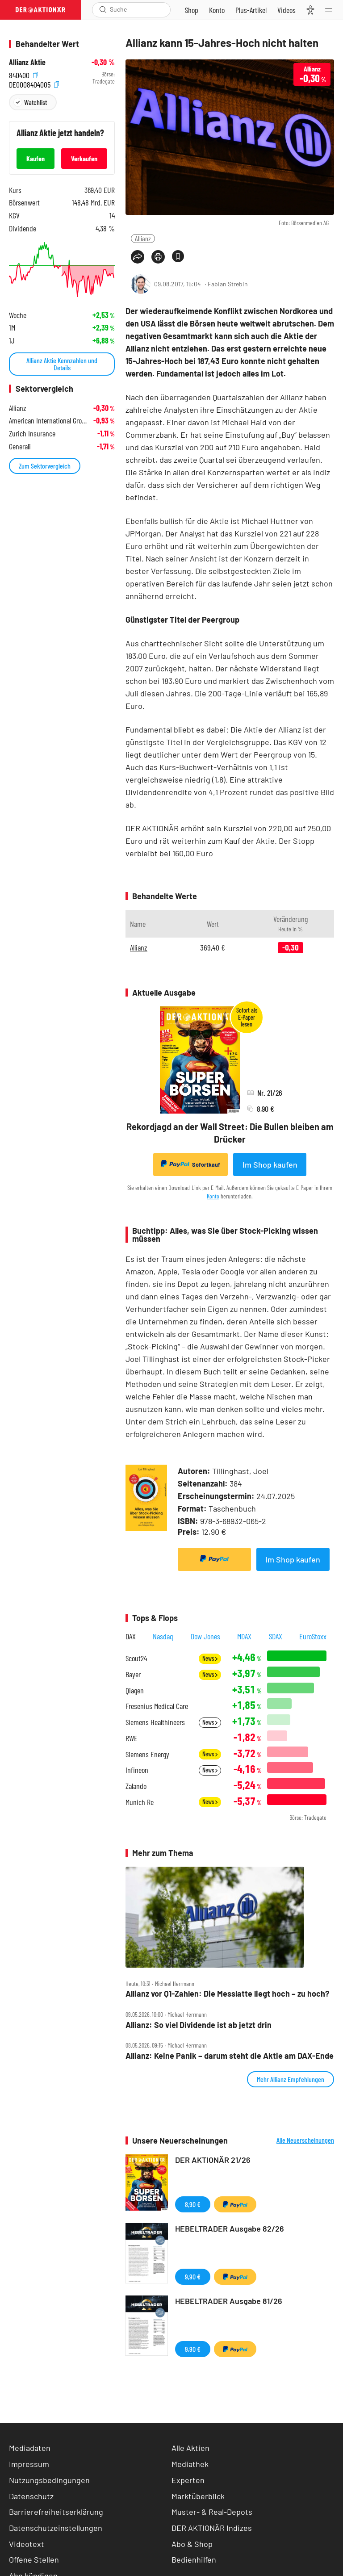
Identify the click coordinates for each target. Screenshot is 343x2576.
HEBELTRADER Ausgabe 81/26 (228, 2301)
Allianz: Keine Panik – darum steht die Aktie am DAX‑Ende (229, 2056)
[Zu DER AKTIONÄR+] (251, 10)
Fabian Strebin (228, 284)
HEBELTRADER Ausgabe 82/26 (229, 2228)
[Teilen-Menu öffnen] (137, 257)
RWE (131, 1738)
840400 (23, 74)
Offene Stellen (34, 2559)
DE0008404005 (34, 84)
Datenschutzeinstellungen (55, 2528)
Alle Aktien (190, 2448)
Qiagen (134, 1690)
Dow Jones (205, 1636)
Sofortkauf (190, 1164)
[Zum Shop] (192, 10)
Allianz (143, 238)
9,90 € (193, 2276)
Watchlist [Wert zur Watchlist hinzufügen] (35, 102)
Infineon (136, 1770)
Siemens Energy (147, 1754)
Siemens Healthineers (155, 1722)
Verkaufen (84, 158)
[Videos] (286, 10)
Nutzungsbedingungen (49, 2480)
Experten (188, 2480)
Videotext (26, 2544)
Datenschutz (31, 2496)
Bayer (133, 1674)
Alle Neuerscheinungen (305, 2140)
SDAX (275, 1636)
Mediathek (190, 2464)
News (210, 1658)
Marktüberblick (198, 2496)
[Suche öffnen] (103, 9)
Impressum (29, 2464)
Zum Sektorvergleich (45, 465)
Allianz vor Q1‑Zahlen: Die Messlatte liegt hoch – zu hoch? (227, 1993)
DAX (130, 1636)
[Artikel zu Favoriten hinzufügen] (178, 256)
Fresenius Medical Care (156, 1706)
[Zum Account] (217, 10)
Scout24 (136, 1658)
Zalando (135, 1786)
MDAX (244, 1636)
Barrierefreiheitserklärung (56, 2512)
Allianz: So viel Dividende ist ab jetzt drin (198, 2025)
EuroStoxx (312, 1636)
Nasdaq (163, 1636)
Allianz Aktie (27, 62)
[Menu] (331, 10)
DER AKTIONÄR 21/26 (213, 2160)
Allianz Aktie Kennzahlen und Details (61, 364)
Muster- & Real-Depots (212, 2512)
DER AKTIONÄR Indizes (212, 2528)
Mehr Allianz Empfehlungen (290, 2079)
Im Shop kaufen (270, 1164)
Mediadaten (29, 2448)
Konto (213, 1196)
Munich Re (139, 1802)
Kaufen (35, 158)
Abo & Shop (192, 2544)
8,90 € (193, 2204)
